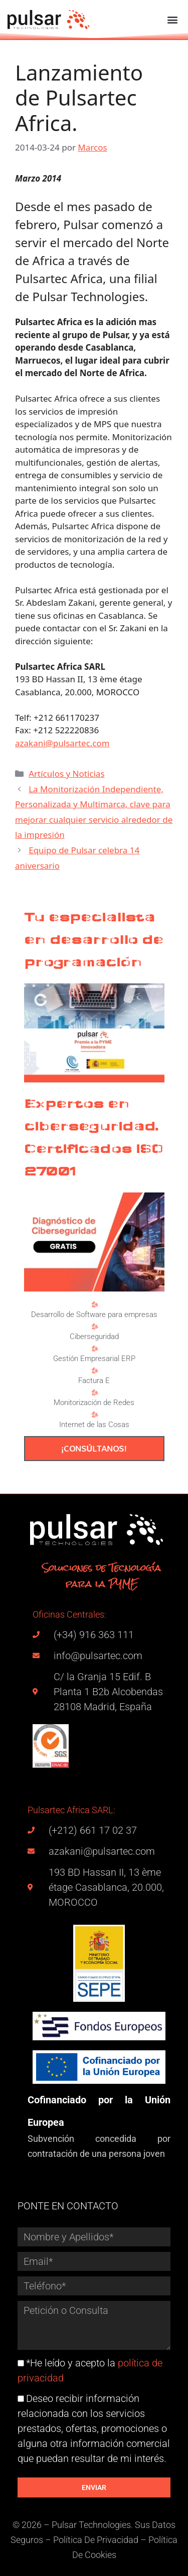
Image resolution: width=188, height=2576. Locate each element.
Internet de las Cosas (94, 1424)
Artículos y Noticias (66, 773)
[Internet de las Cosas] (94, 1415)
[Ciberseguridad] (94, 1327)
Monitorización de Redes (94, 1402)
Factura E (94, 1380)
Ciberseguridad (94, 1336)
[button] (172, 19)
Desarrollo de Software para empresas (94, 1314)
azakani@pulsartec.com (62, 743)
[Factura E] (94, 1371)
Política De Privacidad (95, 2539)
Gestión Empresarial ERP (94, 1358)
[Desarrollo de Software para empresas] (94, 1305)
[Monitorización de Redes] (94, 1393)
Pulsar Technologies (91, 2524)
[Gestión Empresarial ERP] (94, 1349)
